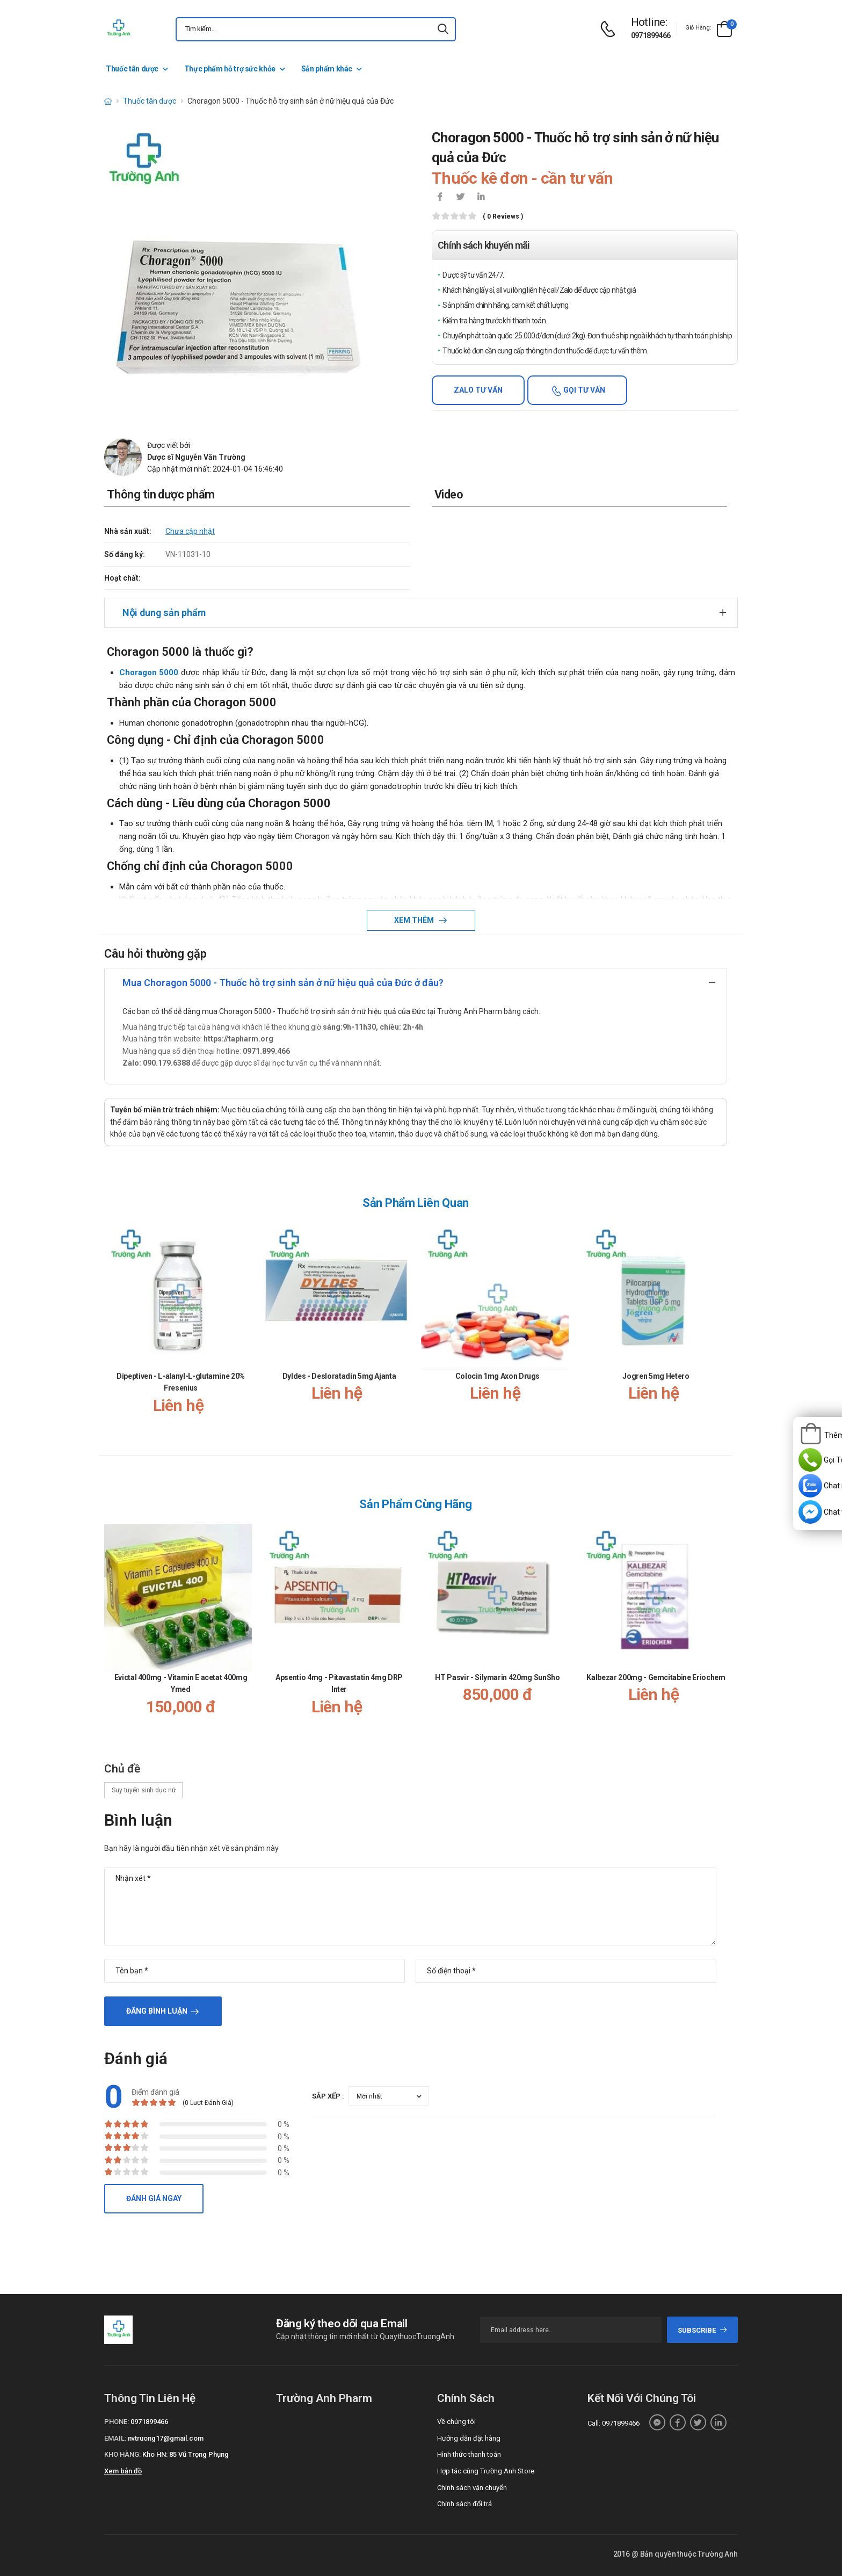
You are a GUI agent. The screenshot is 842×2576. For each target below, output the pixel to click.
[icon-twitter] (460, 198)
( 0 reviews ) (503, 216)
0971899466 (651, 35)
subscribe (703, 2330)
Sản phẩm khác (326, 68)
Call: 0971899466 (613, 2423)
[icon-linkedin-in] (481, 198)
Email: (115, 2438)
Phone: (116, 2422)
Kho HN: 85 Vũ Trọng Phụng (185, 2454)
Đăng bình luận (156, 2011)
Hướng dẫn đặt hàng (468, 2438)
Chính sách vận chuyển (472, 2488)
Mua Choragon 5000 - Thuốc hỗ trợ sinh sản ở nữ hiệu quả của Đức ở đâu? (283, 982)
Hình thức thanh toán (469, 2454)
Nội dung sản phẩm (164, 612)
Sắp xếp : (328, 2096)
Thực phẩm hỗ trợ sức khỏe (229, 68)
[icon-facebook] (440, 198)
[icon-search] (443, 29)
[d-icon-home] (108, 101)
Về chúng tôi (456, 2422)
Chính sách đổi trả (464, 2504)
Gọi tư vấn (583, 390)
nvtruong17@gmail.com (166, 2438)
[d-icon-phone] (610, 29)
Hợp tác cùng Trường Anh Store (485, 2471)
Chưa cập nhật (190, 531)
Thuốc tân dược (132, 68)
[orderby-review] (389, 2096)
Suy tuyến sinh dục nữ (143, 1790)
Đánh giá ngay (154, 2198)
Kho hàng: (122, 2454)
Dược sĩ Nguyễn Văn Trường (196, 457)
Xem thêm (414, 920)
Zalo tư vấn (478, 390)
